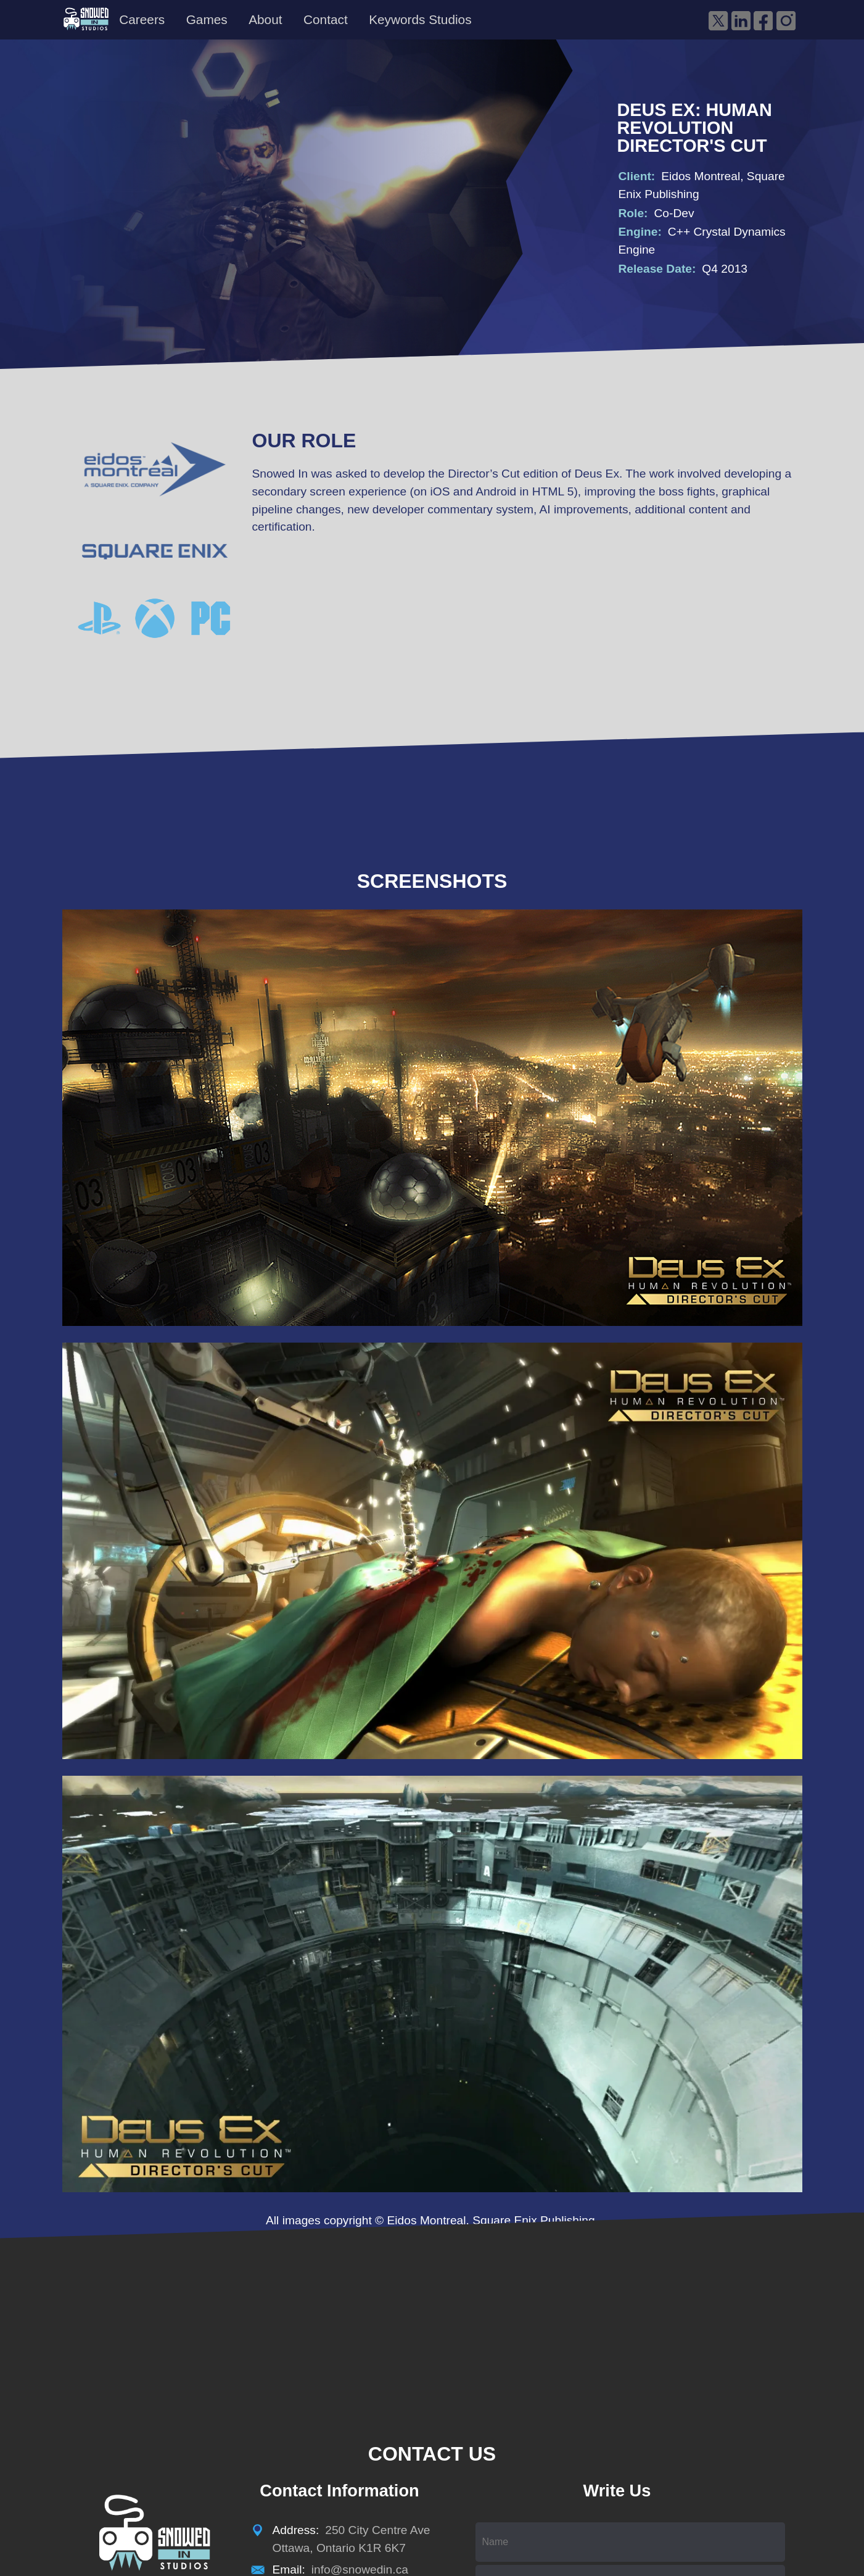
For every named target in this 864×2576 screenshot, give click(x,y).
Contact (325, 19)
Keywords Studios (420, 19)
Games (207, 19)
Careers (142, 19)
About (265, 19)
